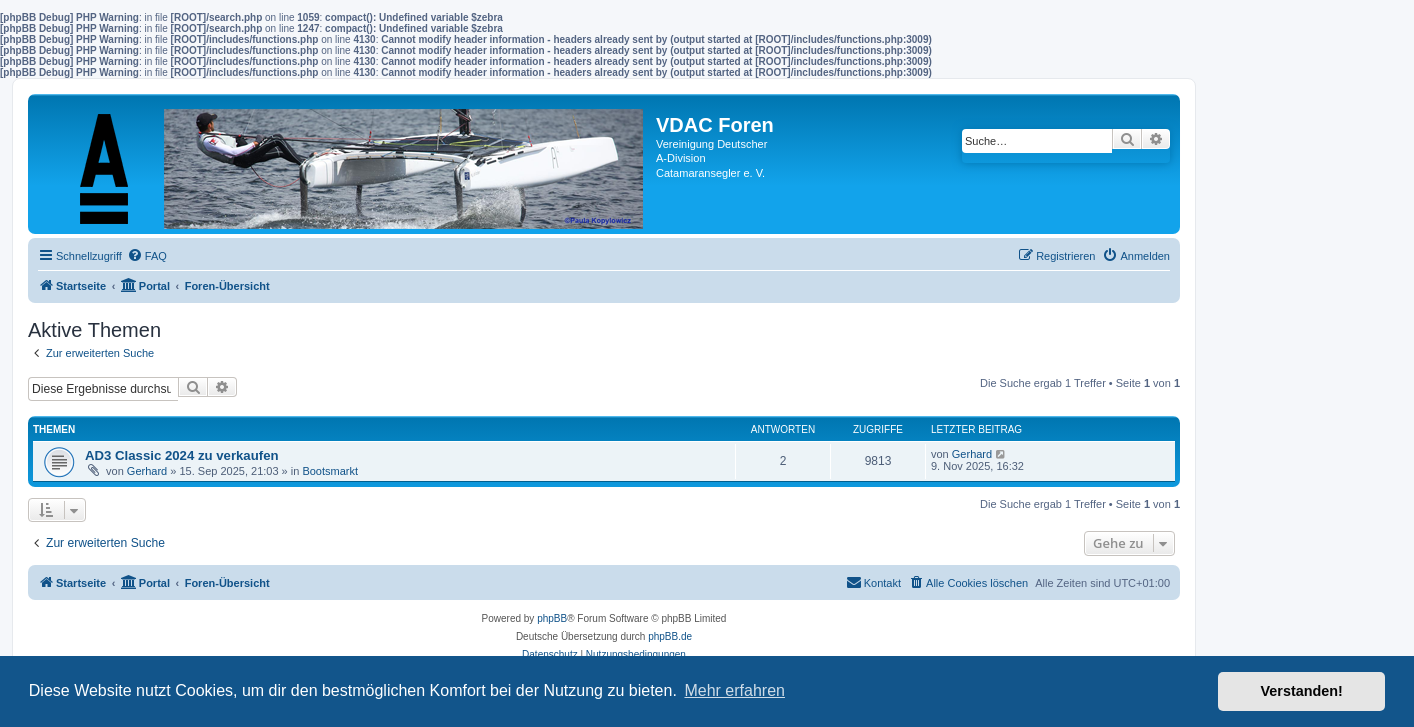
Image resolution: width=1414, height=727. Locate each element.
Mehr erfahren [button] (734, 690)
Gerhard (147, 471)
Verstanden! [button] (1302, 691)
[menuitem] (147, 256)
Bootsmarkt (330, 471)
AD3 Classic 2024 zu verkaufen (182, 455)
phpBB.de (670, 636)
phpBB (552, 618)
